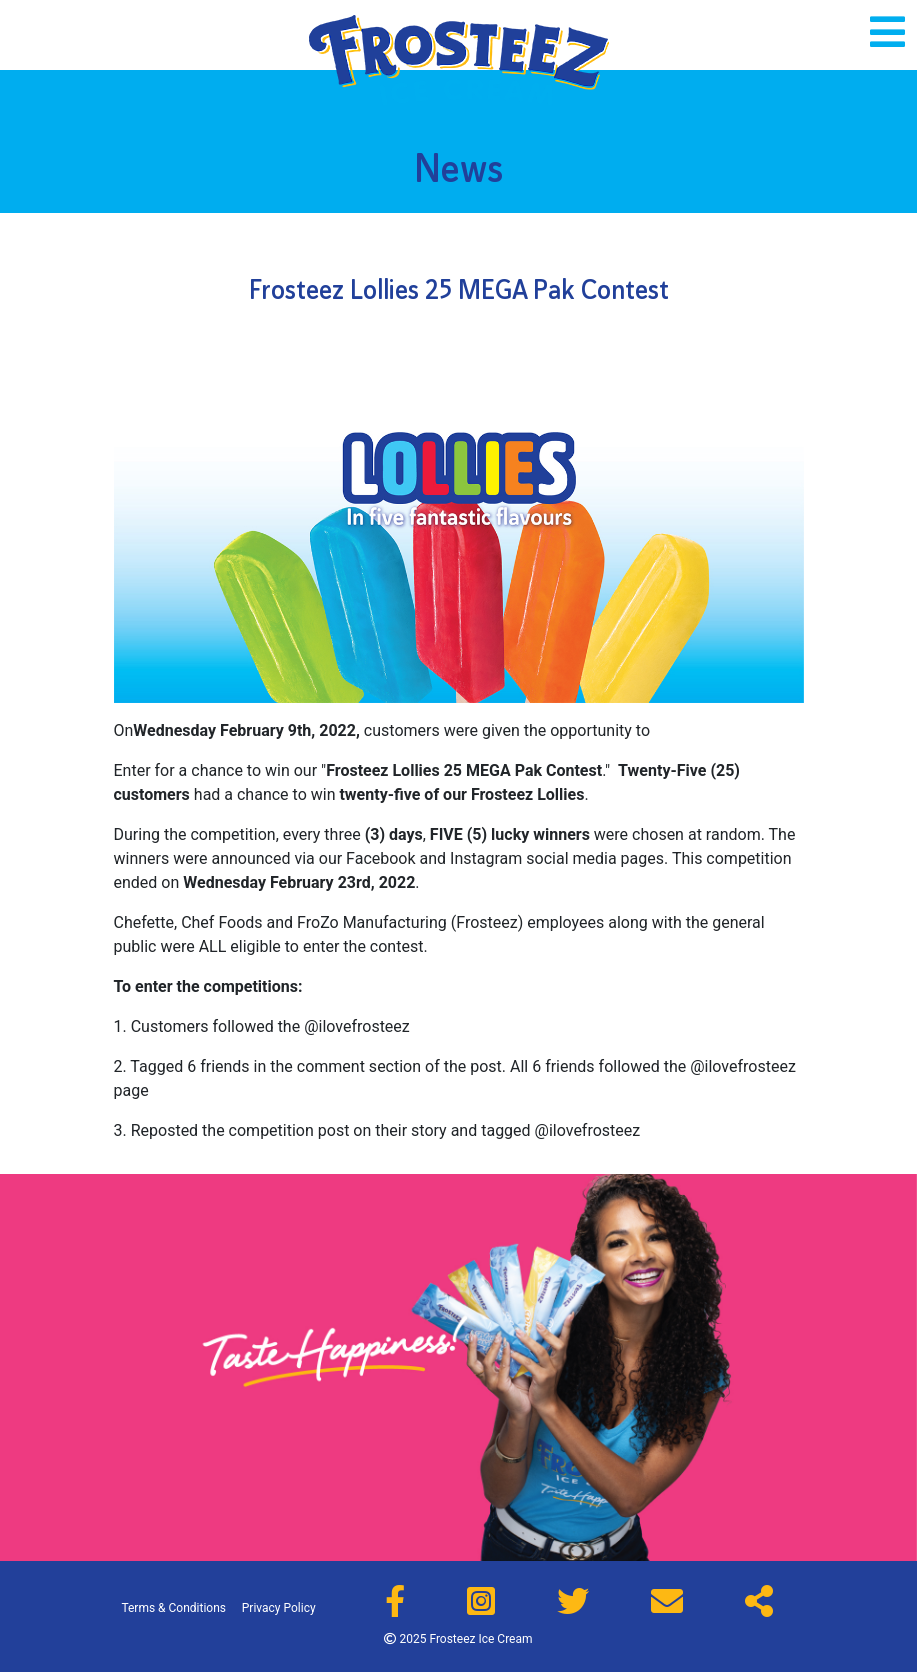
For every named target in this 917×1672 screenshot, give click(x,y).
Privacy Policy (279, 1608)
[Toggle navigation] (887, 32)
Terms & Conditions (173, 1608)
